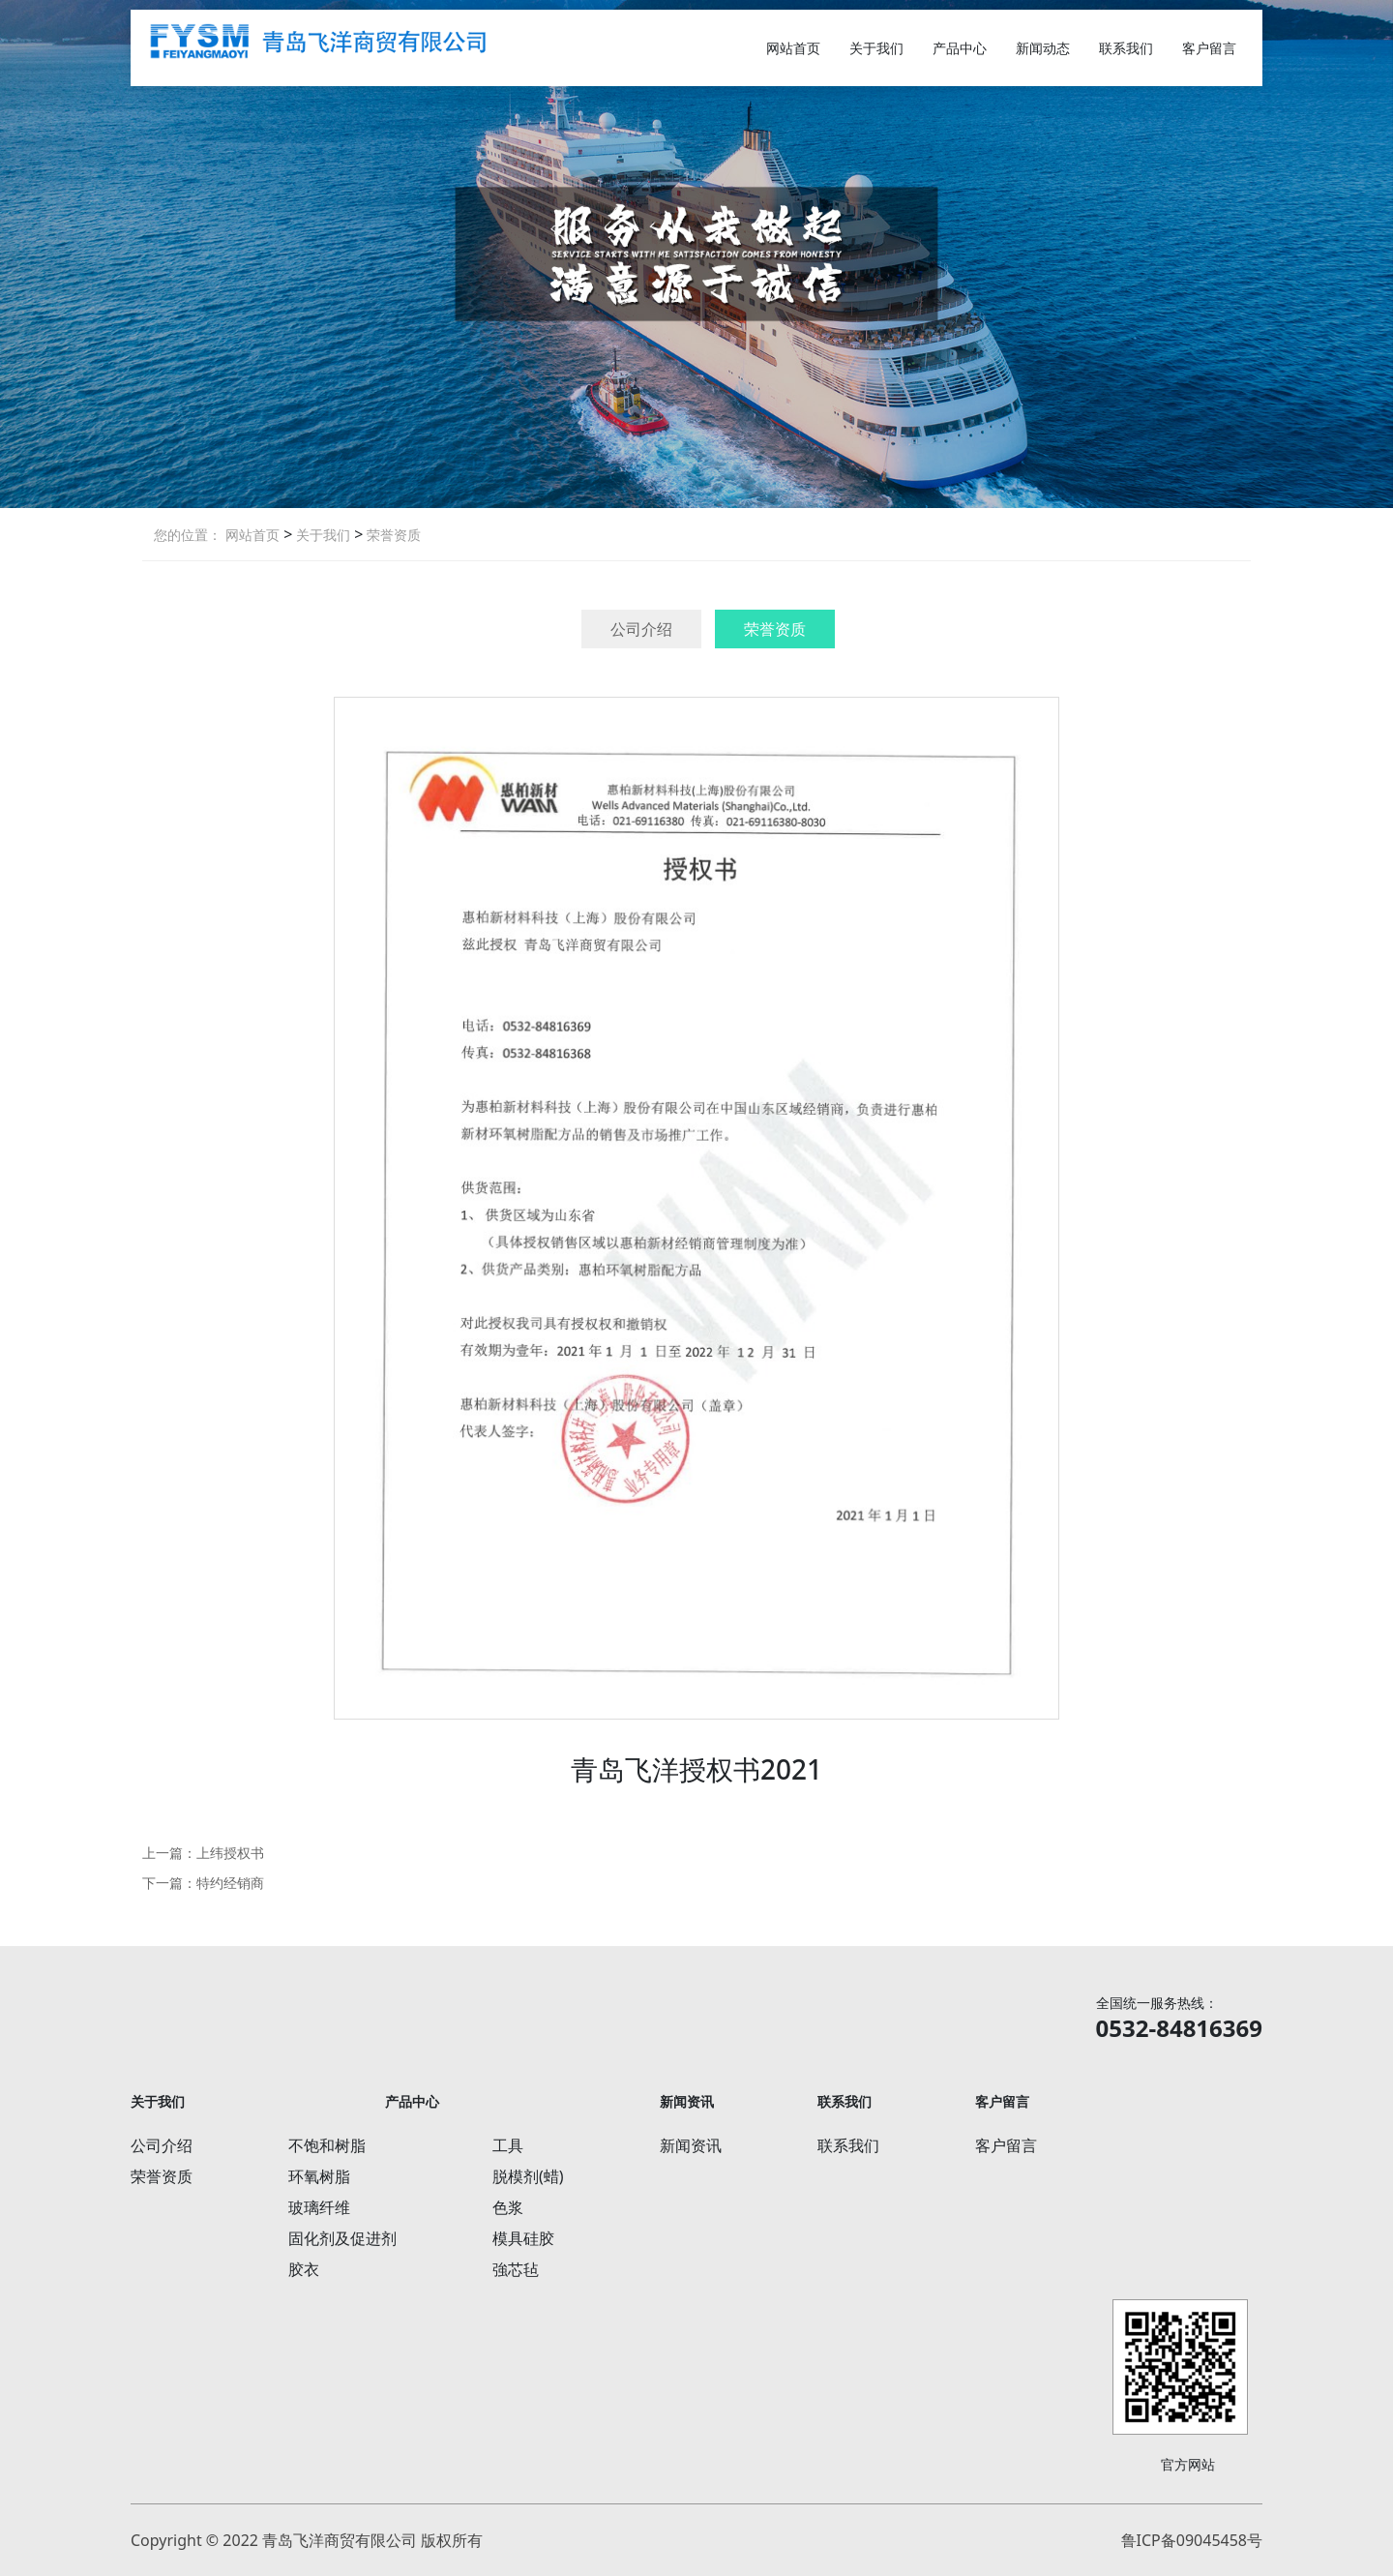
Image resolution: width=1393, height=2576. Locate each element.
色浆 (507, 2207)
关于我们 (876, 48)
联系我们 (1126, 48)
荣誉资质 (392, 534)
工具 (507, 2145)
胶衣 (303, 2269)
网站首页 (793, 48)
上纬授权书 (230, 1852)
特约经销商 (230, 1882)
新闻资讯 (691, 2145)
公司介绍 (641, 629)
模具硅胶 (523, 2238)
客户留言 (1209, 48)
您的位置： (188, 534)
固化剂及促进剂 (342, 2238)
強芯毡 (515, 2269)
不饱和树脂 (327, 2145)
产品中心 (960, 48)
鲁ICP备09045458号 (1191, 2540)
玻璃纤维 (319, 2207)
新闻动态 (1043, 48)
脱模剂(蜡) (528, 2176)
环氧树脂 (319, 2176)
